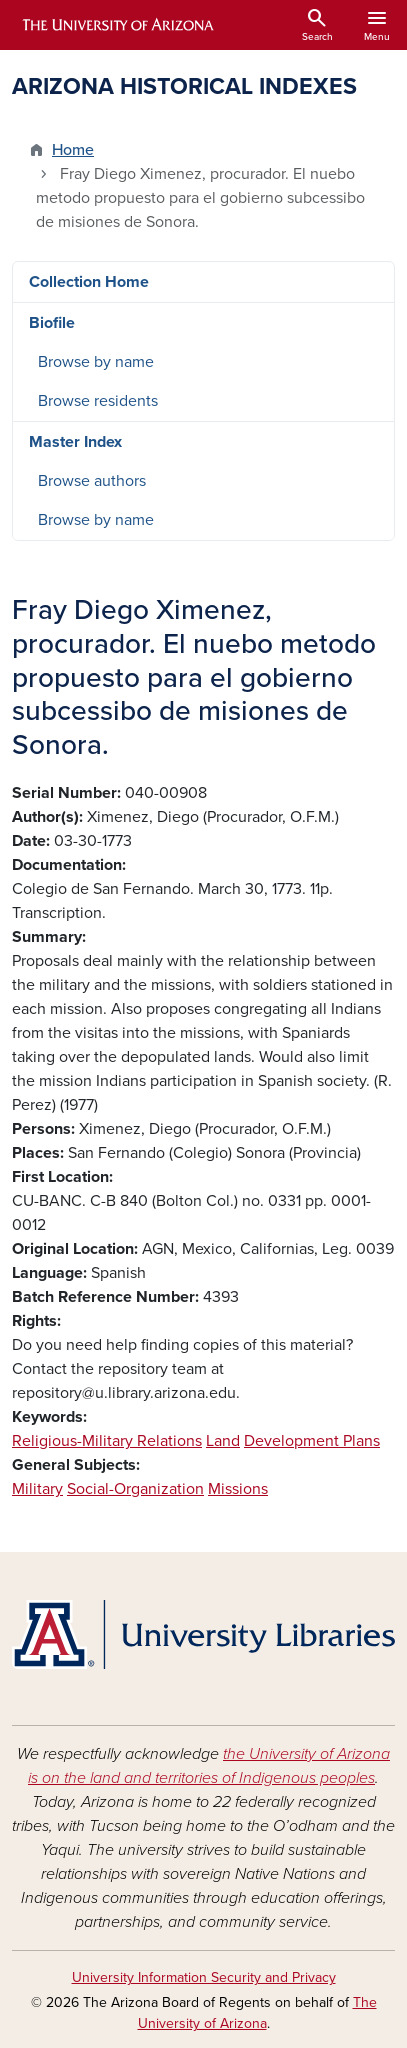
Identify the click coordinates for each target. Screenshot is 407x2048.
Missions (238, 1489)
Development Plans (312, 1441)
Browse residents (98, 401)
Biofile (52, 323)
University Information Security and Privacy (204, 1977)
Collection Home (89, 282)
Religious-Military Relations (107, 1441)
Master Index (75, 442)
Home (73, 150)
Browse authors (92, 481)
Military (37, 1489)
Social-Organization (135, 1489)
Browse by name (96, 362)
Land (223, 1441)
